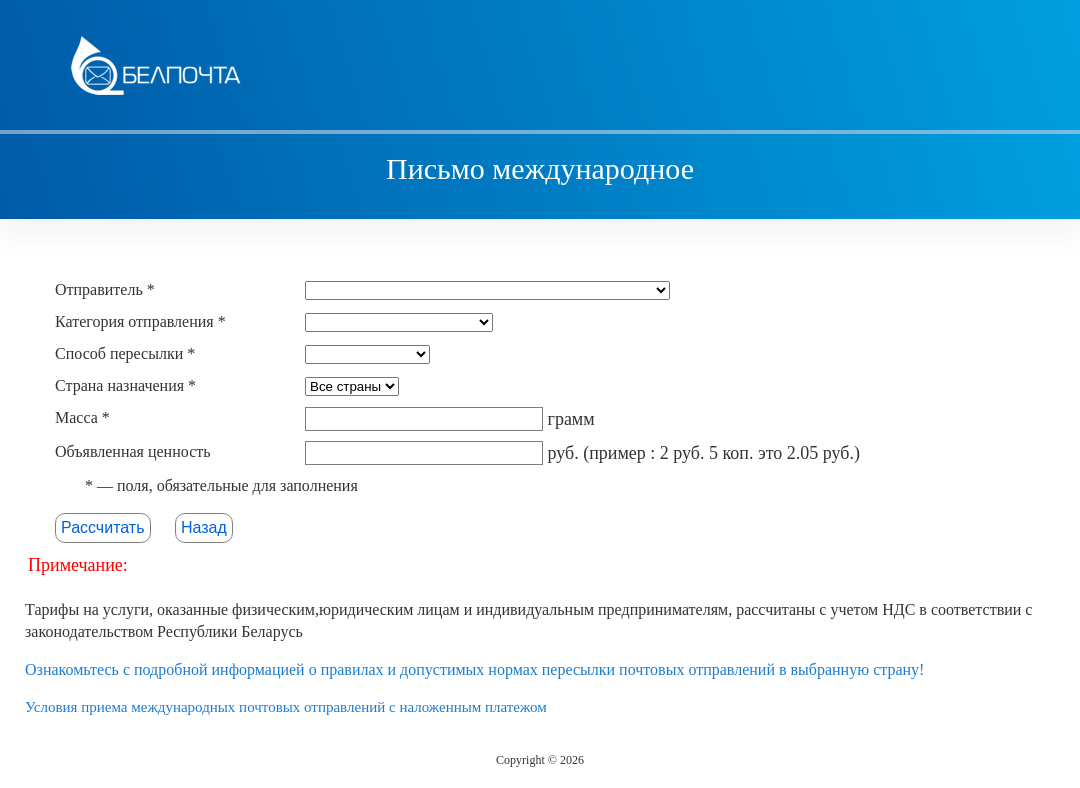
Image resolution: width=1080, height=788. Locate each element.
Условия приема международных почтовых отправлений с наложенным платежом (286, 707)
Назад (204, 527)
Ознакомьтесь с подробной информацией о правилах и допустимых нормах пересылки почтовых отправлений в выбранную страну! (474, 669)
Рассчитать (103, 527)
